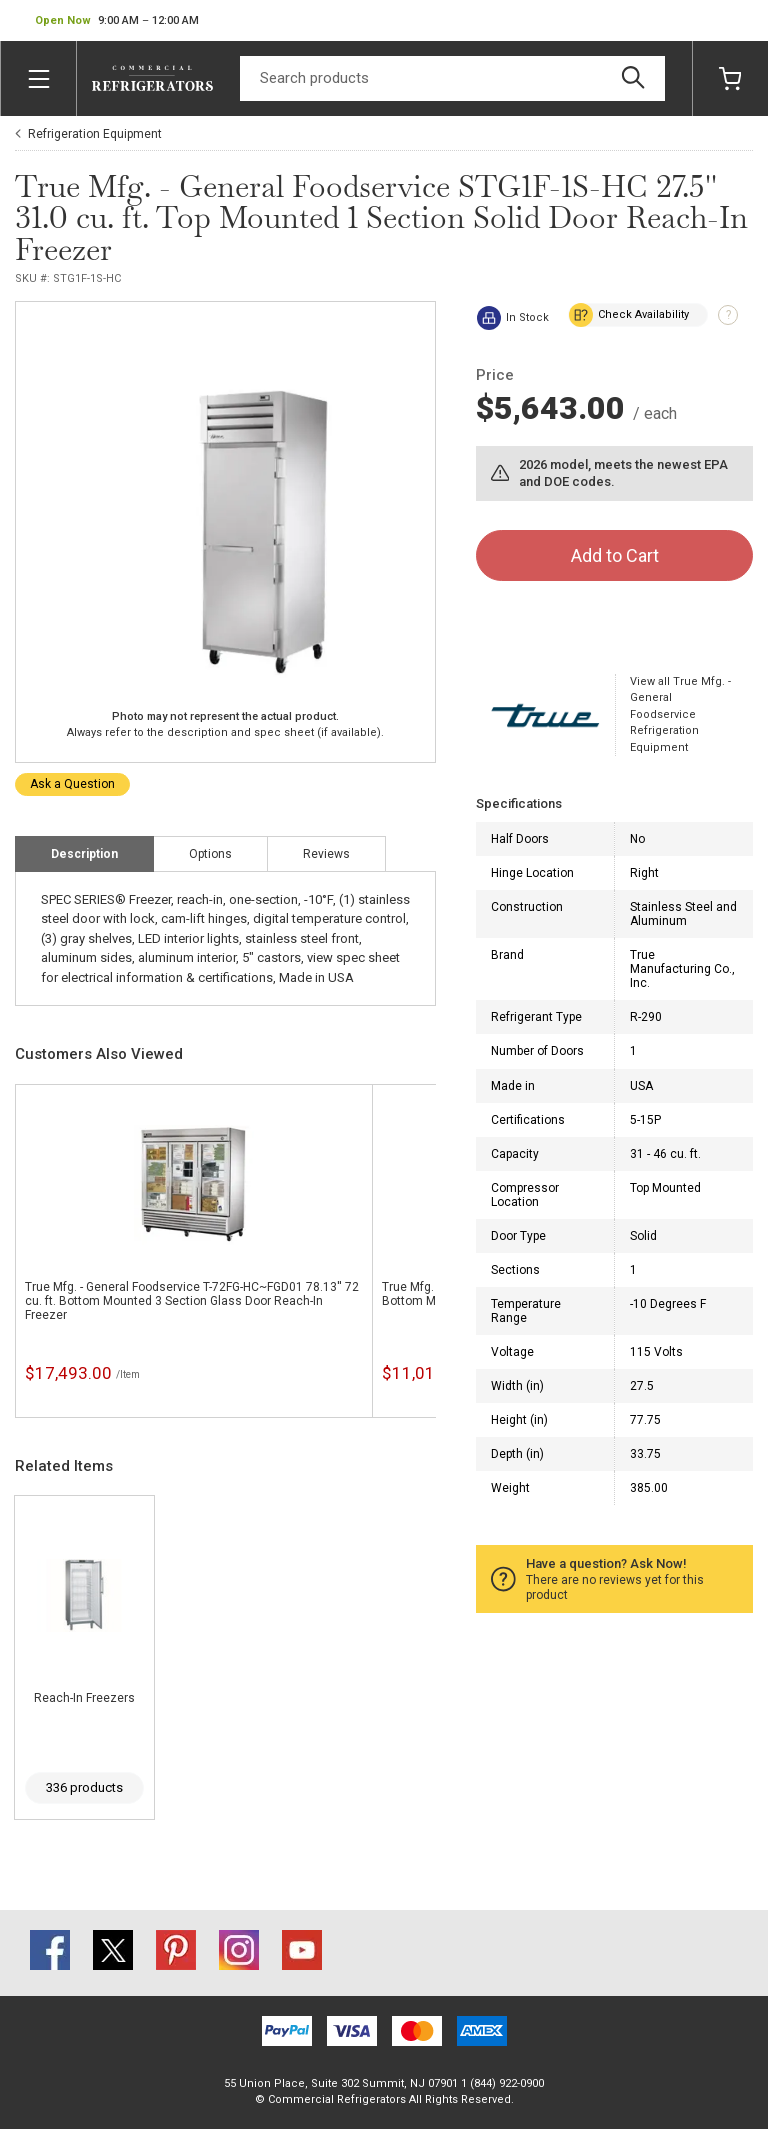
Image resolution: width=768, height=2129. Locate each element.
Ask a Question (72, 784)
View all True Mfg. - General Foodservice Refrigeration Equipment (680, 714)
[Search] (452, 78)
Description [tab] (84, 854)
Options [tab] (210, 854)
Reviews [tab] (326, 854)
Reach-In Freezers (84, 1698)
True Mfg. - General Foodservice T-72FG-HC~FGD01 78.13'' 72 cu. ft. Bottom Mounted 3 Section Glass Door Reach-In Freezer (192, 1301)
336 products (84, 1787)
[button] (117, 21)
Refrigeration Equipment (95, 134)
